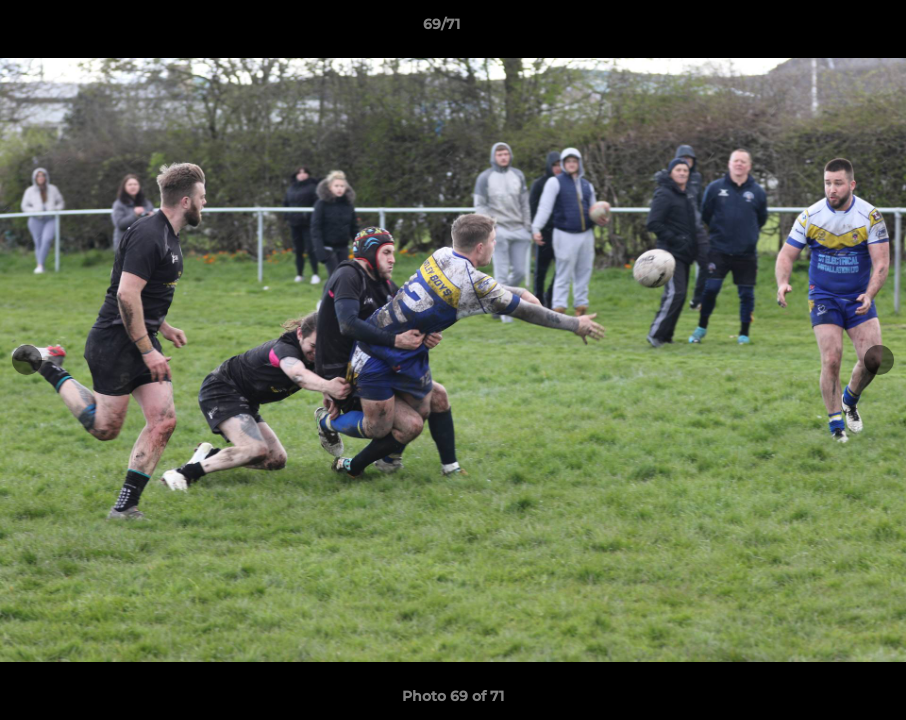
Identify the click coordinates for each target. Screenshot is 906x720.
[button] (822, 29)
